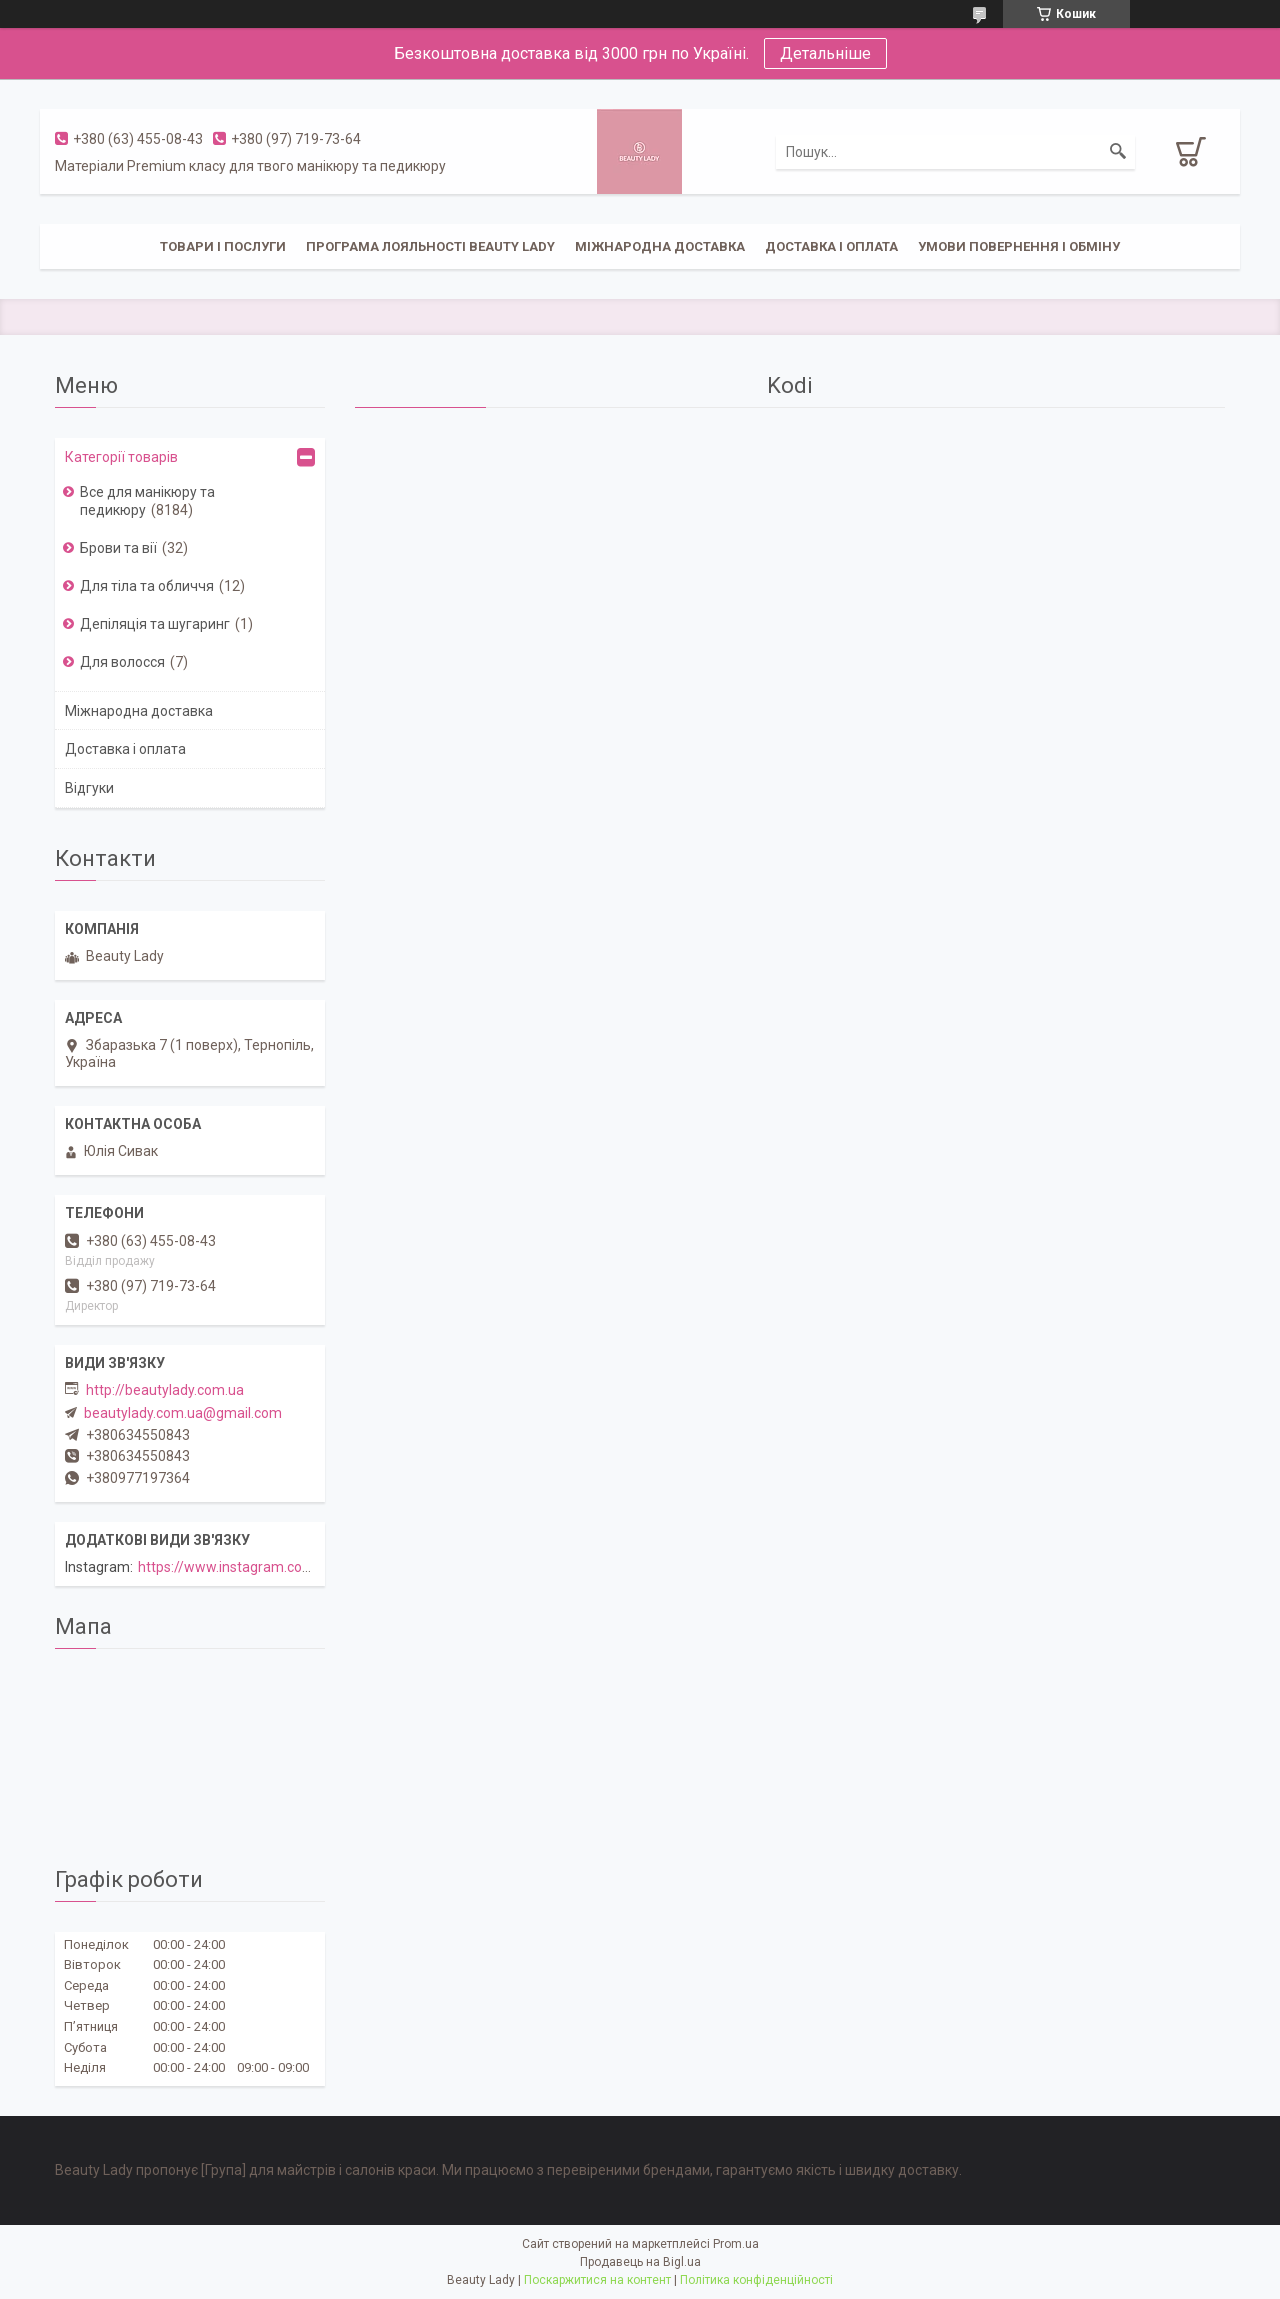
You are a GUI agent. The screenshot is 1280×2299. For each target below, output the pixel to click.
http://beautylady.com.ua (165, 1390)
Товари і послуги (223, 246)
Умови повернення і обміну (1019, 246)
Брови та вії (118, 548)
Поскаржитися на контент (597, 2280)
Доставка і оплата (831, 246)
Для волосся (122, 662)
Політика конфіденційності (756, 2280)
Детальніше (825, 53)
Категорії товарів (121, 457)
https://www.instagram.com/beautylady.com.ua (289, 1567)
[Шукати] (1118, 152)
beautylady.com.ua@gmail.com (183, 1413)
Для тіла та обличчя (147, 586)
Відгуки (89, 788)
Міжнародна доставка (660, 246)
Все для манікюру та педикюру (147, 501)
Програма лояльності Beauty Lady (430, 246)
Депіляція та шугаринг (155, 624)
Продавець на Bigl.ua (640, 2262)
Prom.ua (736, 2244)
